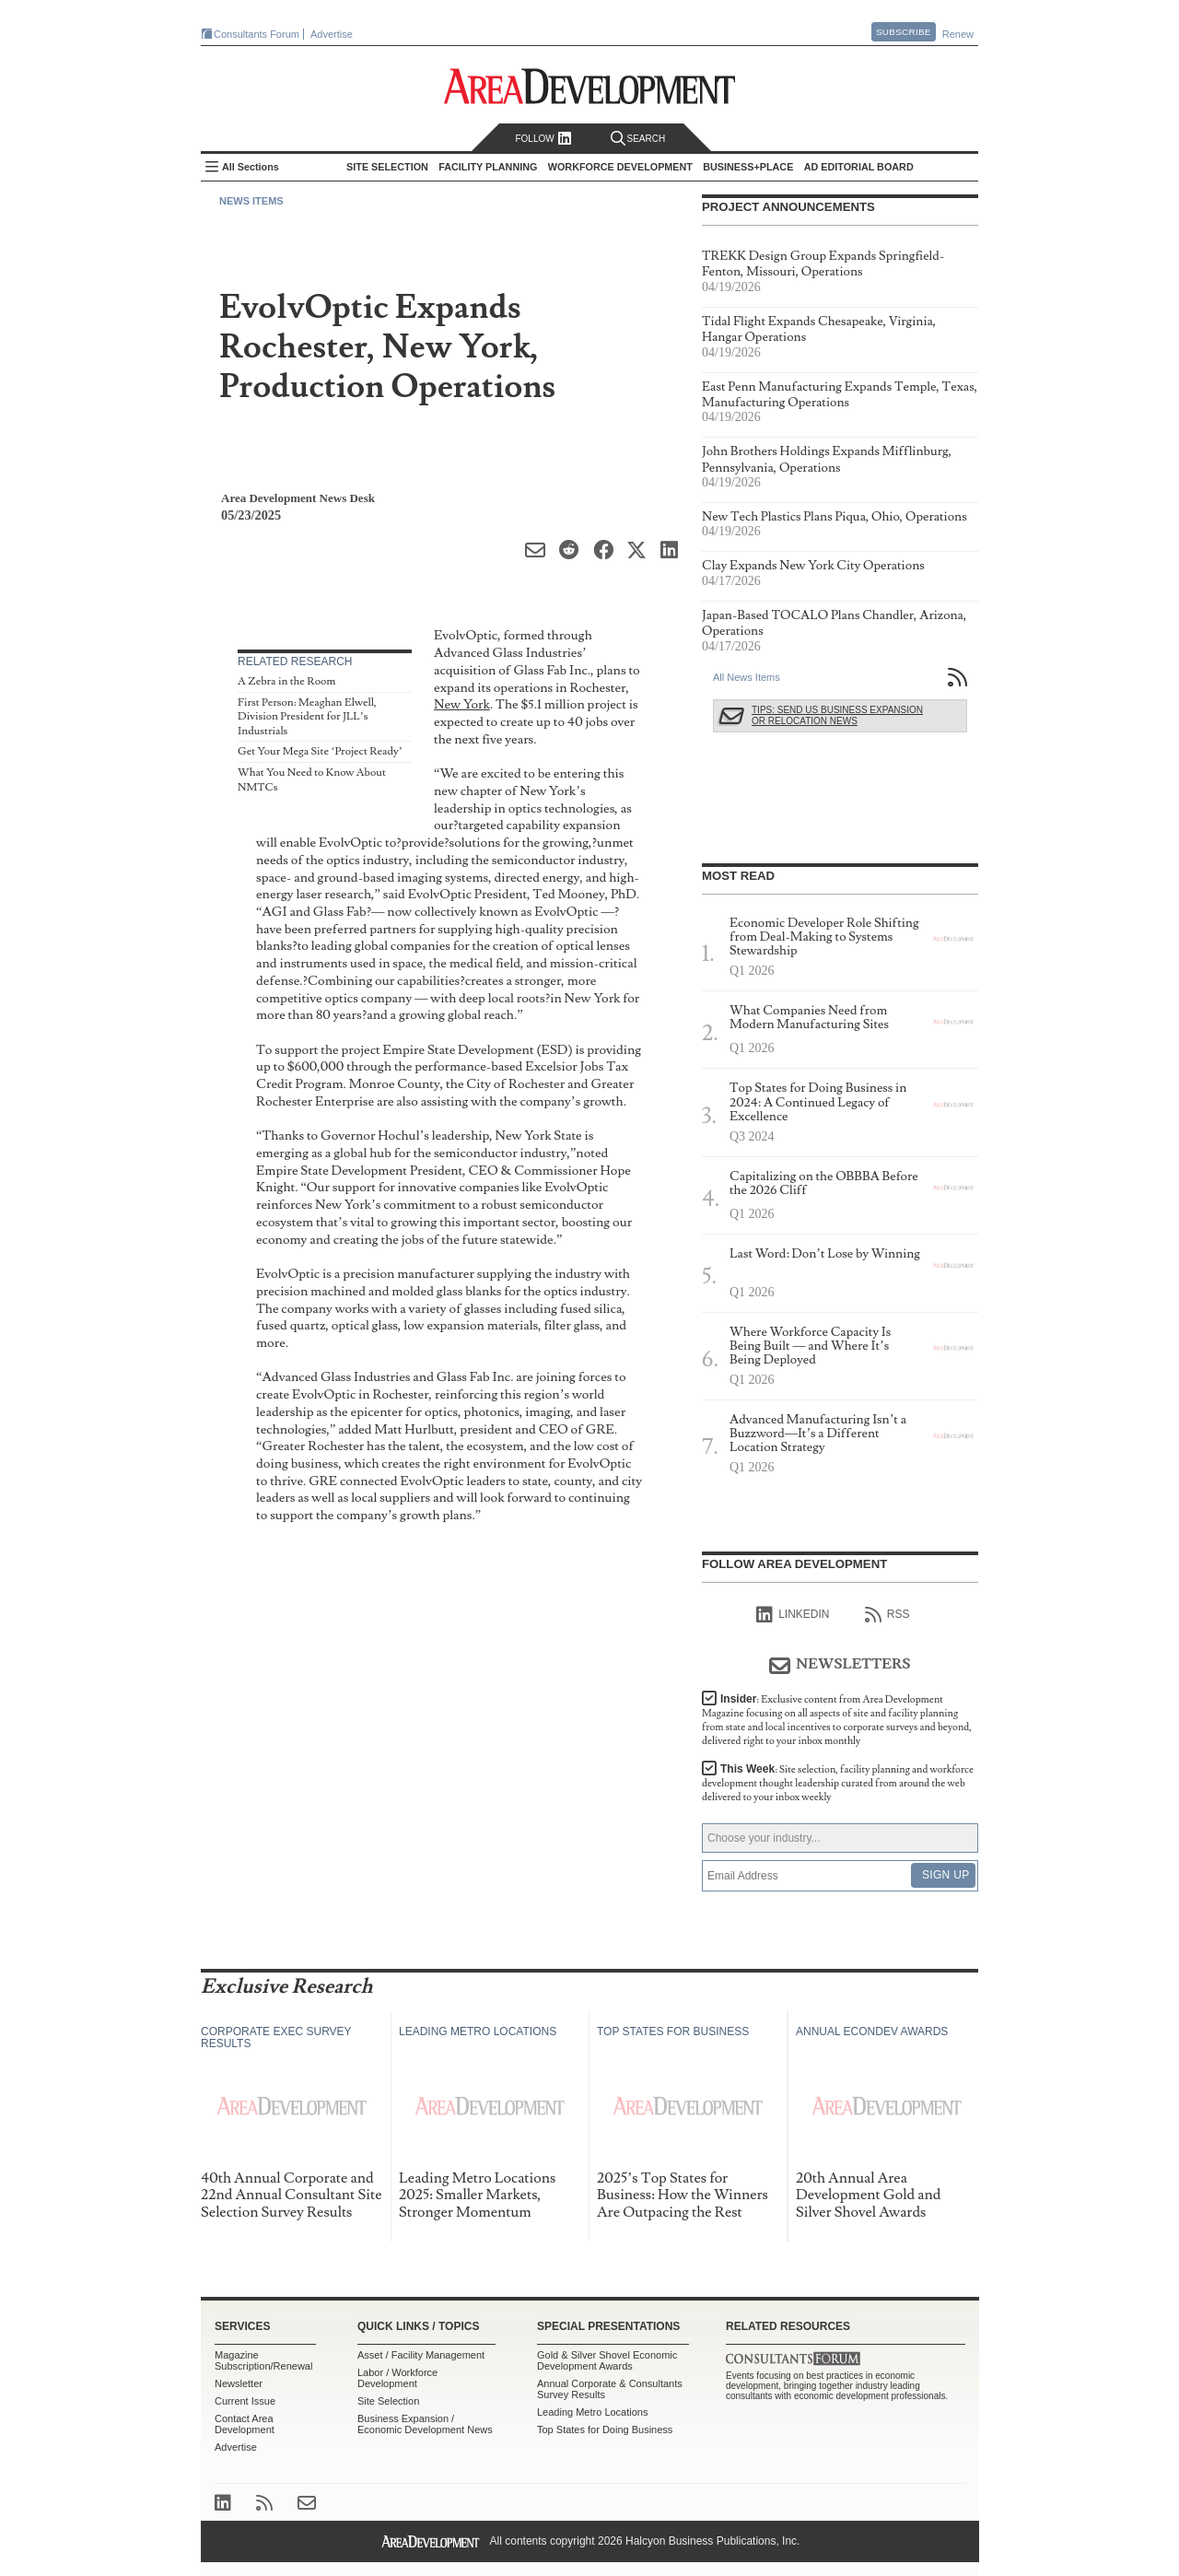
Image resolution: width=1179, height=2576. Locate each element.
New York (462, 704)
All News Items (746, 677)
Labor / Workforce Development (397, 2378)
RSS (887, 1615)
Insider (837, 1720)
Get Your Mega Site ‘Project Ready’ (320, 751)
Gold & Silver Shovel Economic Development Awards (607, 2360)
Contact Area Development (244, 2424)
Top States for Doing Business (604, 2429)
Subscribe (903, 32)
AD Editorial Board (859, 166)
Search (638, 138)
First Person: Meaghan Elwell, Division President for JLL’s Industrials (307, 717)
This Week (838, 1783)
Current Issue (245, 2400)
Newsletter (239, 2383)
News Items (251, 200)
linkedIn (792, 1615)
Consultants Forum (256, 34)
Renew (958, 34)
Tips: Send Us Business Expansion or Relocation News (837, 715)
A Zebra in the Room (286, 681)
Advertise (331, 34)
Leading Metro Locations (592, 2412)
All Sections (250, 166)
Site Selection (388, 2400)
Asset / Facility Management (420, 2354)
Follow (543, 138)
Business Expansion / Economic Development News (425, 2424)
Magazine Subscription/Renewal (263, 2360)
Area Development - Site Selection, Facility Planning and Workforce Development (590, 86)
